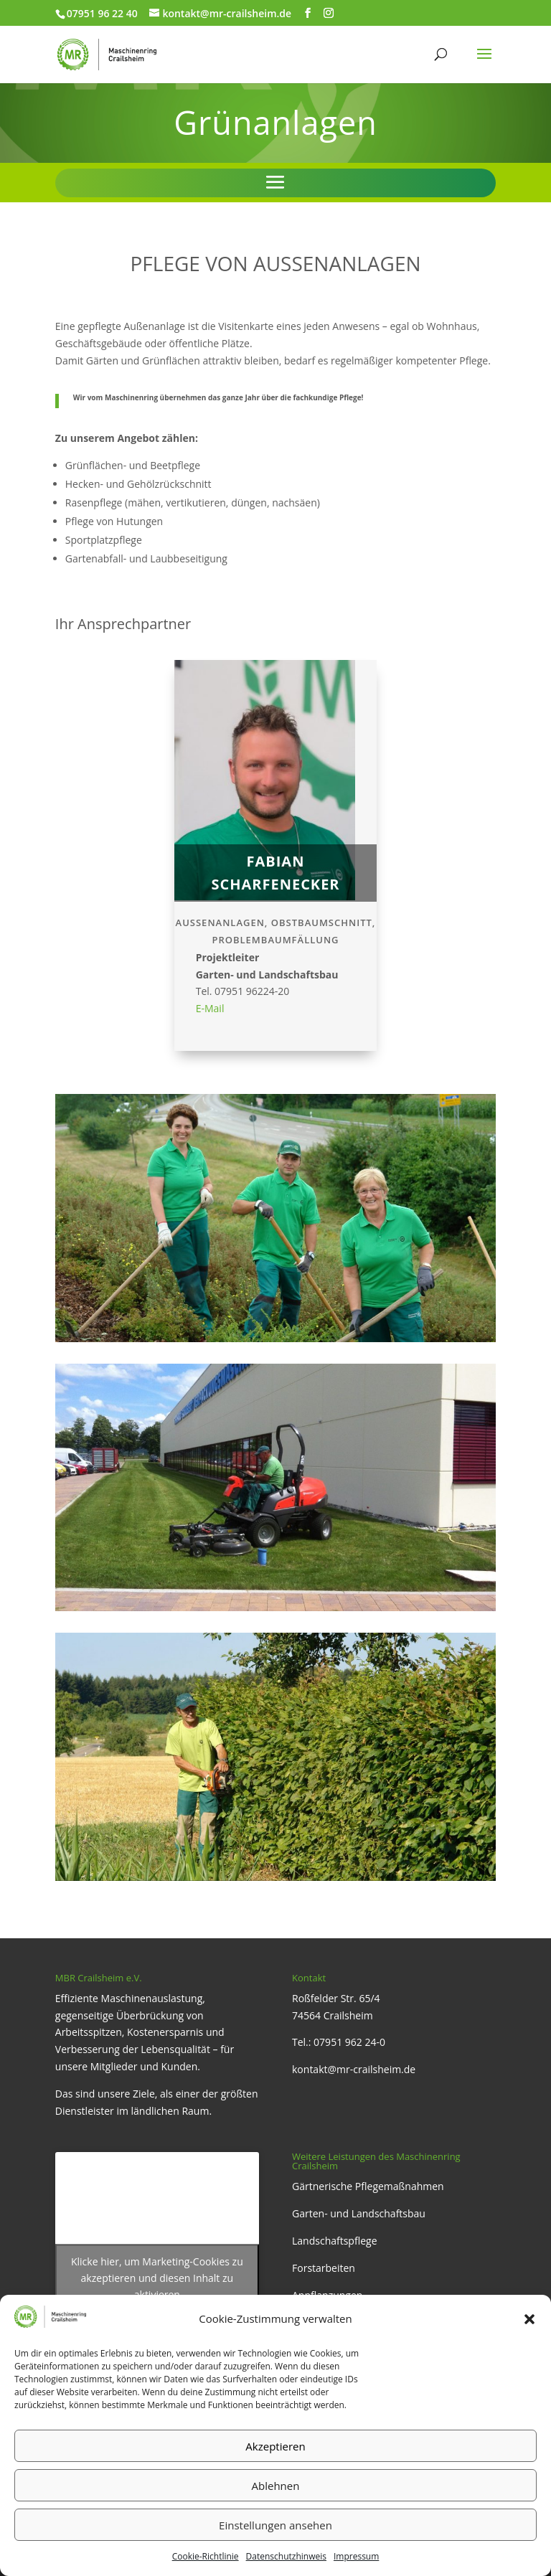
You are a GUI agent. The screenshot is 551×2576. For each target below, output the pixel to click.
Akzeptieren (275, 2446)
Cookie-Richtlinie (205, 2556)
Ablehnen (276, 2485)
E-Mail (210, 1008)
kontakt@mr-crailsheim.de (353, 2069)
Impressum (356, 2556)
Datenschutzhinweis (286, 2556)
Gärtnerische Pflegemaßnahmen (368, 2186)
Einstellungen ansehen (275, 2525)
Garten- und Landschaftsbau (358, 2213)
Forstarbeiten (323, 2268)
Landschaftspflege (334, 2240)
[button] (529, 2319)
